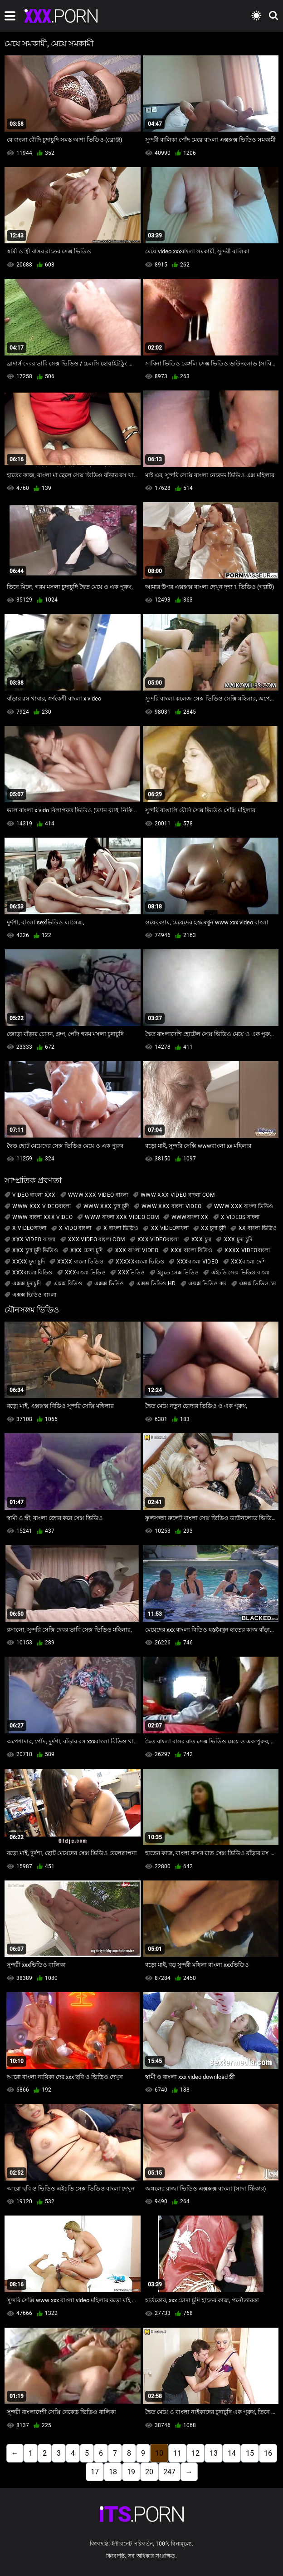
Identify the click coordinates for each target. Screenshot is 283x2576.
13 (214, 2453)
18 (113, 2471)
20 (149, 2471)
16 (268, 2453)
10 (159, 2453)
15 (250, 2453)
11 (177, 2453)
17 (95, 2471)
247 (169, 2471)
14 (232, 2453)
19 (131, 2471)
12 (195, 2453)
